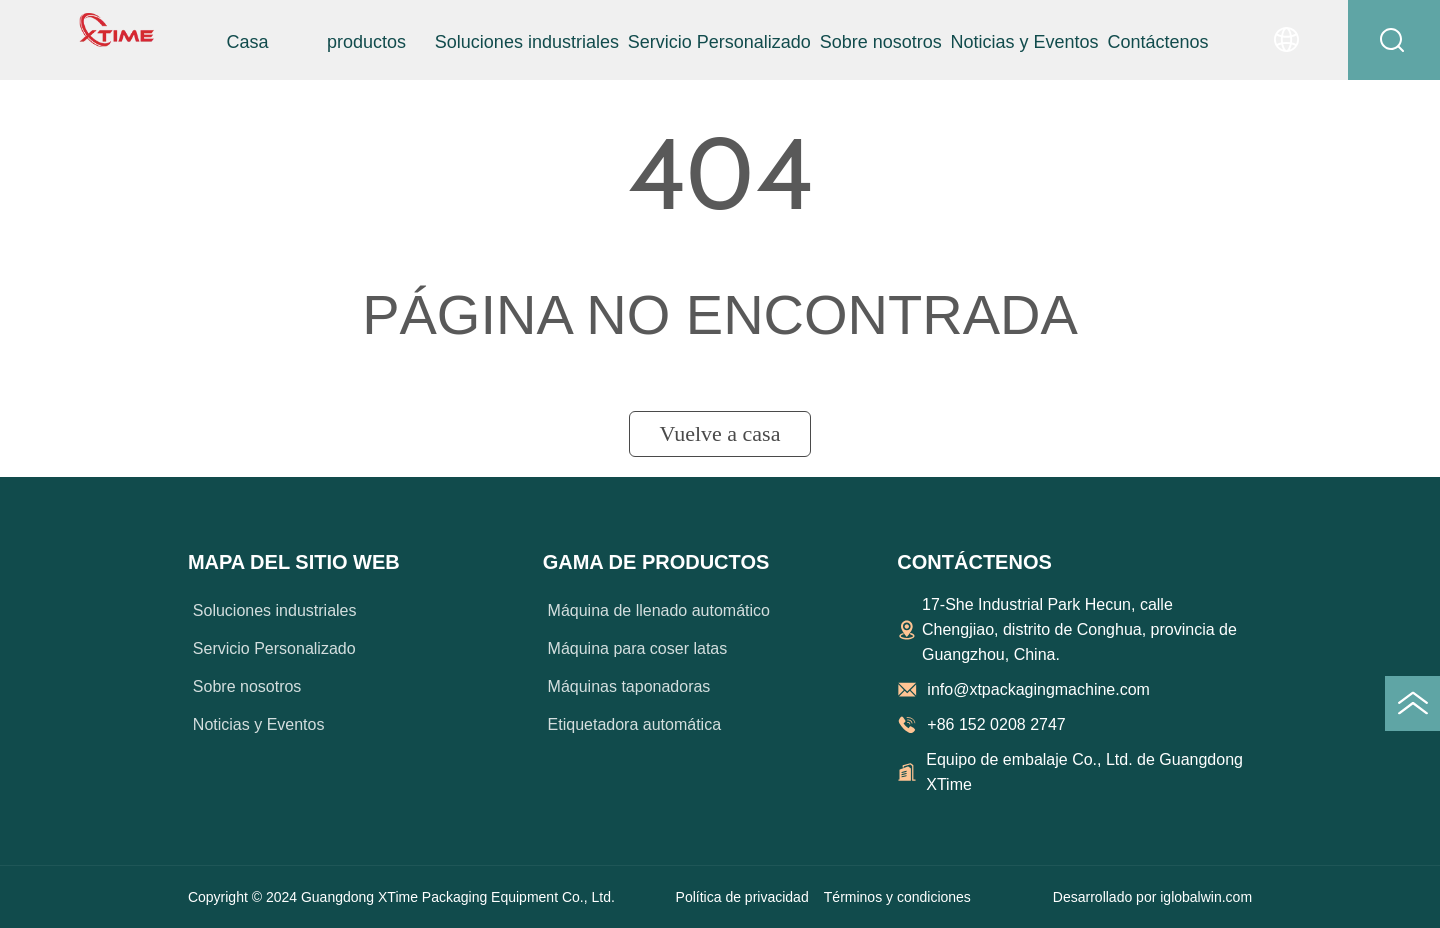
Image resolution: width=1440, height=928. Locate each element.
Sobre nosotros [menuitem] (881, 42)
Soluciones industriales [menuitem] (527, 42)
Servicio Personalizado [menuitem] (719, 42)
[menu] (702, 42)
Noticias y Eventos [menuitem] (1025, 42)
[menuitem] (366, 42)
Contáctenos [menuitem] (1158, 42)
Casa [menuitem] (247, 42)
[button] (366, 42)
